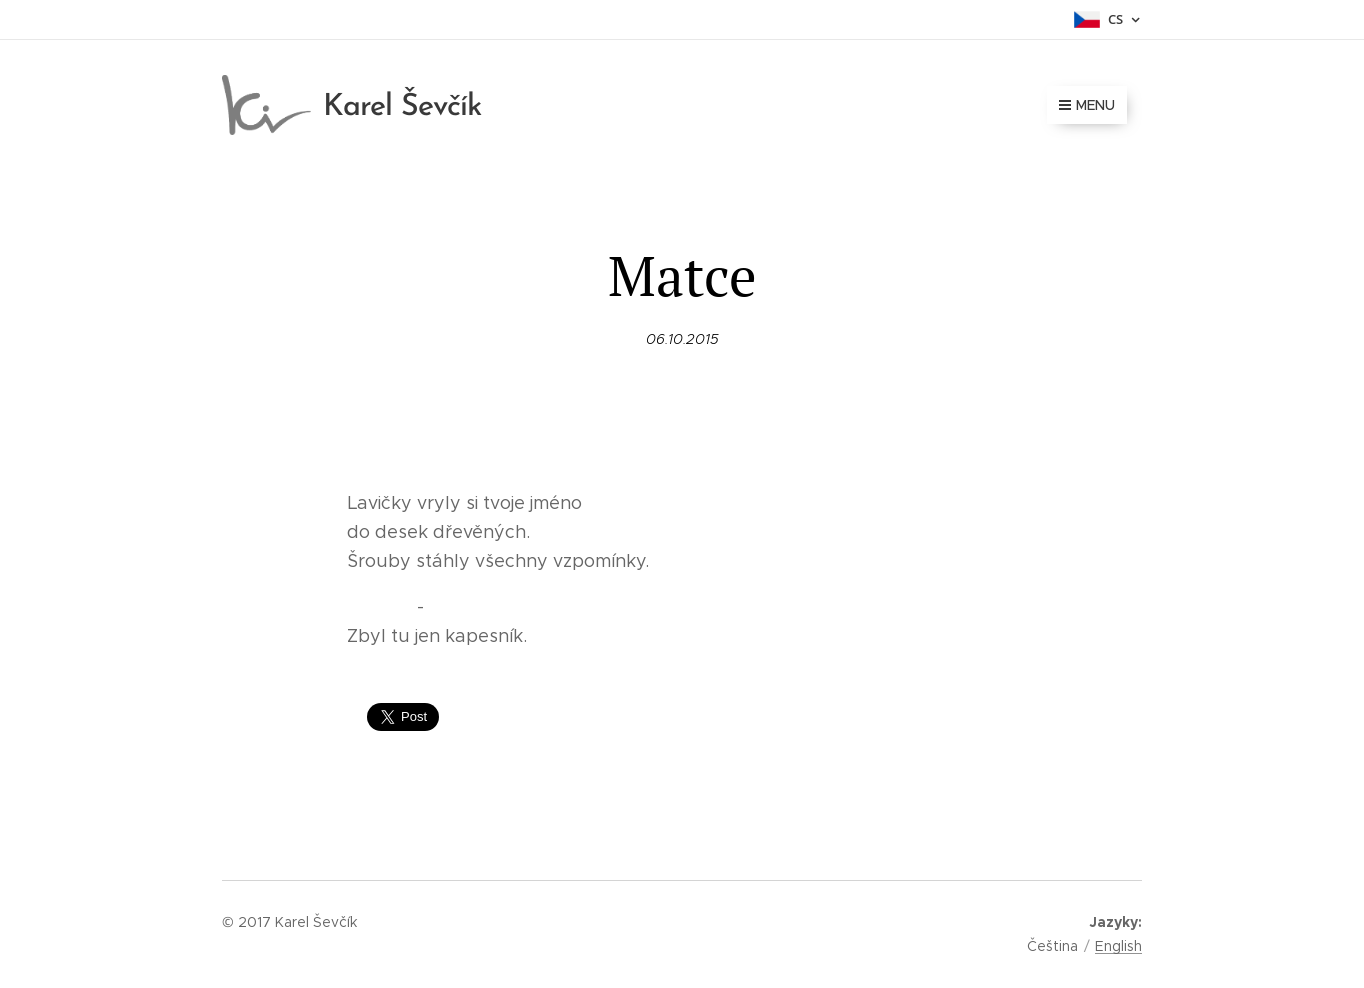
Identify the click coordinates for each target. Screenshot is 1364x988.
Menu (1087, 105)
